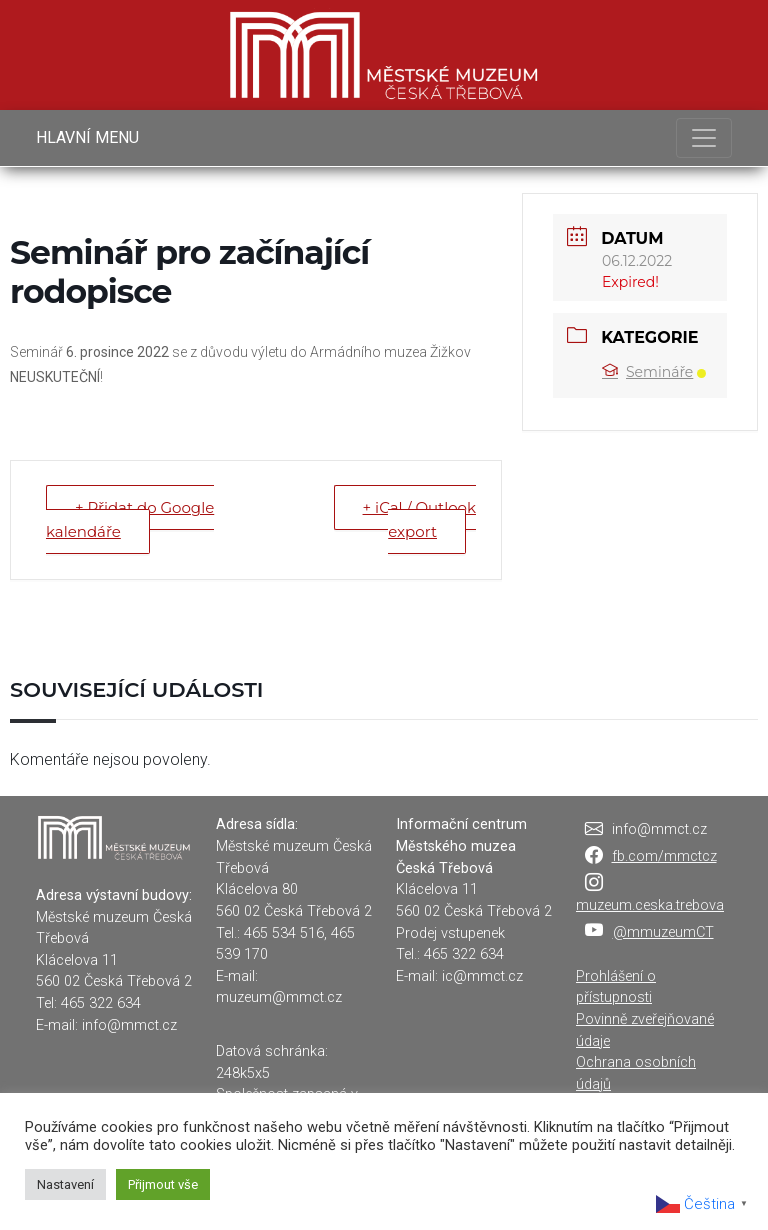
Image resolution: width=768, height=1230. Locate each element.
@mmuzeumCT (663, 932)
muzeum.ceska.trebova (650, 905)
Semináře (654, 372)
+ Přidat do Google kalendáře (130, 519)
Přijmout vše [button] (163, 1184)
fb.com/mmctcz (664, 856)
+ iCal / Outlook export (419, 519)
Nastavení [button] (65, 1184)
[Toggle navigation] (704, 138)
